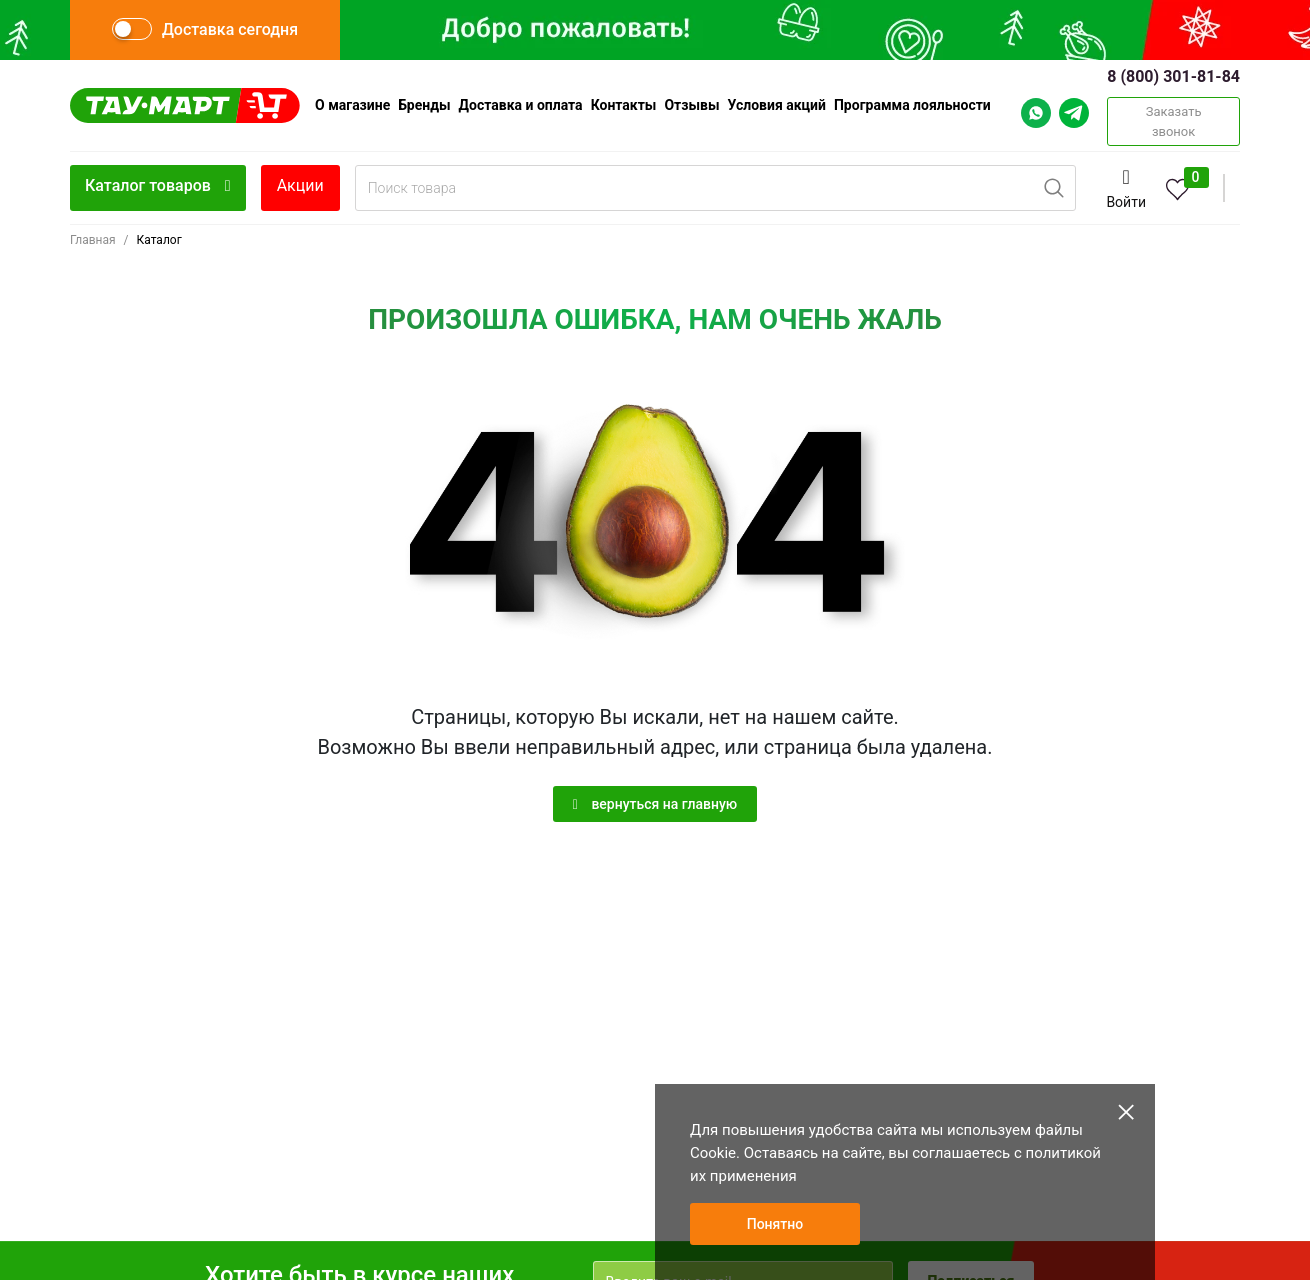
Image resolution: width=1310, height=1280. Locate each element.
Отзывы (691, 105)
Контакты (624, 105)
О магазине (352, 105)
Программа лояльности (912, 105)
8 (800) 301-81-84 (1173, 76)
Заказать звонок (1174, 121)
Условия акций (777, 105)
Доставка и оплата (521, 105)
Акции (300, 185)
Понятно (775, 1224)
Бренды (424, 105)
